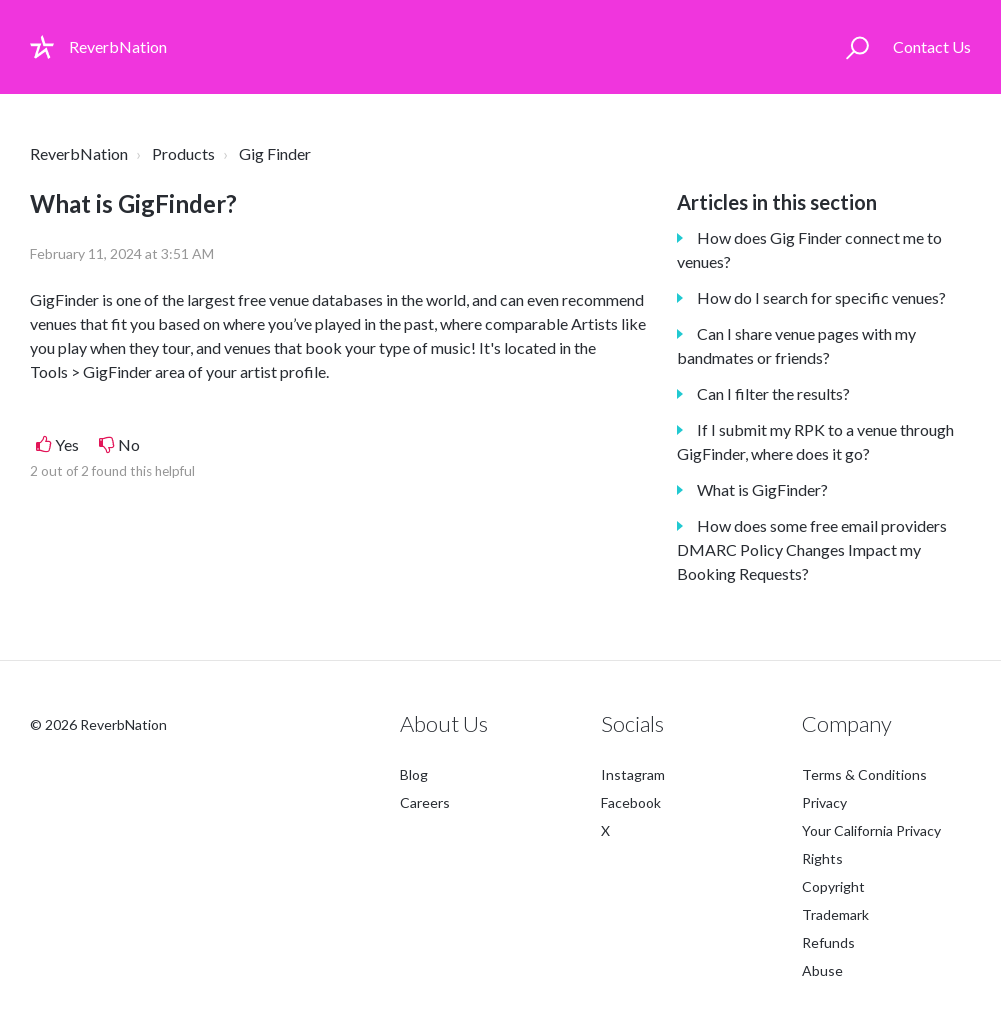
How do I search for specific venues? (821, 297)
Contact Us (932, 46)
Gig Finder (275, 153)
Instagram (633, 774)
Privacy (824, 802)
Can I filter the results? (773, 393)
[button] (857, 47)
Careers (425, 802)
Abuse (822, 970)
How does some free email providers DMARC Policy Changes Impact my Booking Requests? (812, 549)
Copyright (833, 886)
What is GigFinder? (762, 489)
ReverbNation (79, 153)
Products (183, 153)
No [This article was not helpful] (129, 444)
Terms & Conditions (864, 774)
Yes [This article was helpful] (67, 444)
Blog (414, 774)
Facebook (631, 802)
